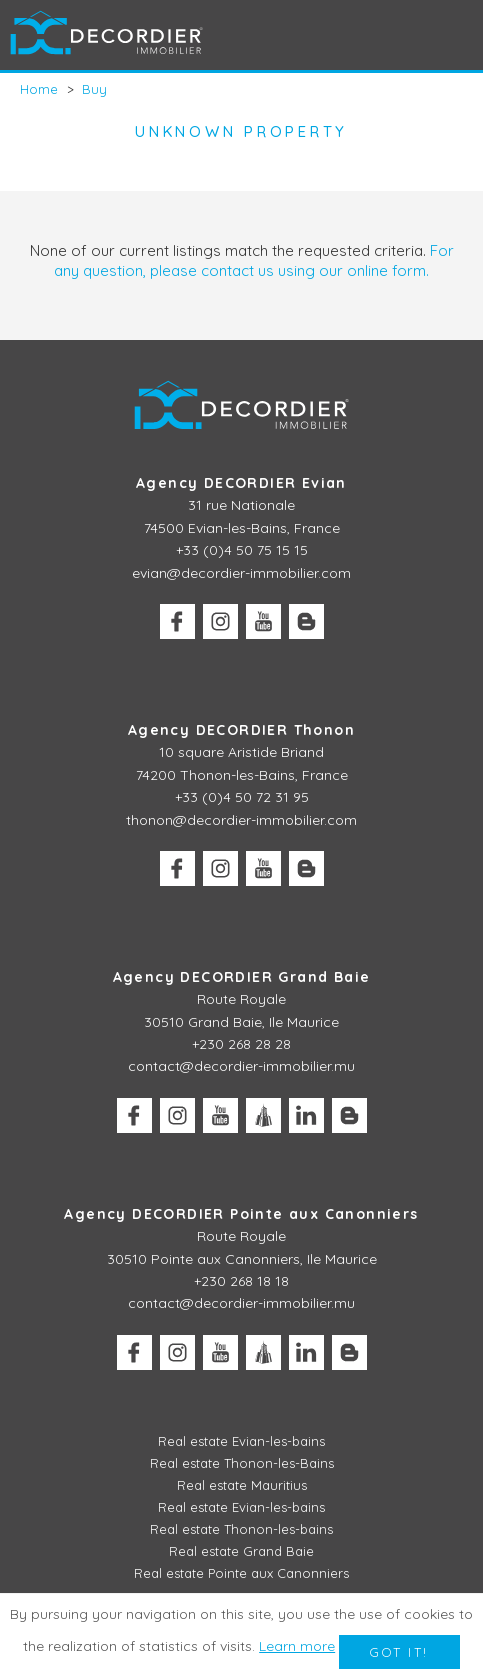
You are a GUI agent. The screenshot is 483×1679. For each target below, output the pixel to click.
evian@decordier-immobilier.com (241, 573)
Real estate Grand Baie (241, 1551)
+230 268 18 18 (241, 1281)
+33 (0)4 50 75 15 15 (242, 550)
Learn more (297, 1646)
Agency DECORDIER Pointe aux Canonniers (241, 1214)
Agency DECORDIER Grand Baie (242, 977)
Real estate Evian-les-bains (241, 1441)
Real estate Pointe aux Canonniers (241, 1573)
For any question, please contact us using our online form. (254, 260)
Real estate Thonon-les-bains (241, 1529)
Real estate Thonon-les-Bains (242, 1463)
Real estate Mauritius (242, 1485)
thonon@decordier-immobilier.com (241, 820)
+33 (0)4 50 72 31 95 (242, 797)
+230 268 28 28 (241, 1044)
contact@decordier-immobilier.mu (241, 1066)
